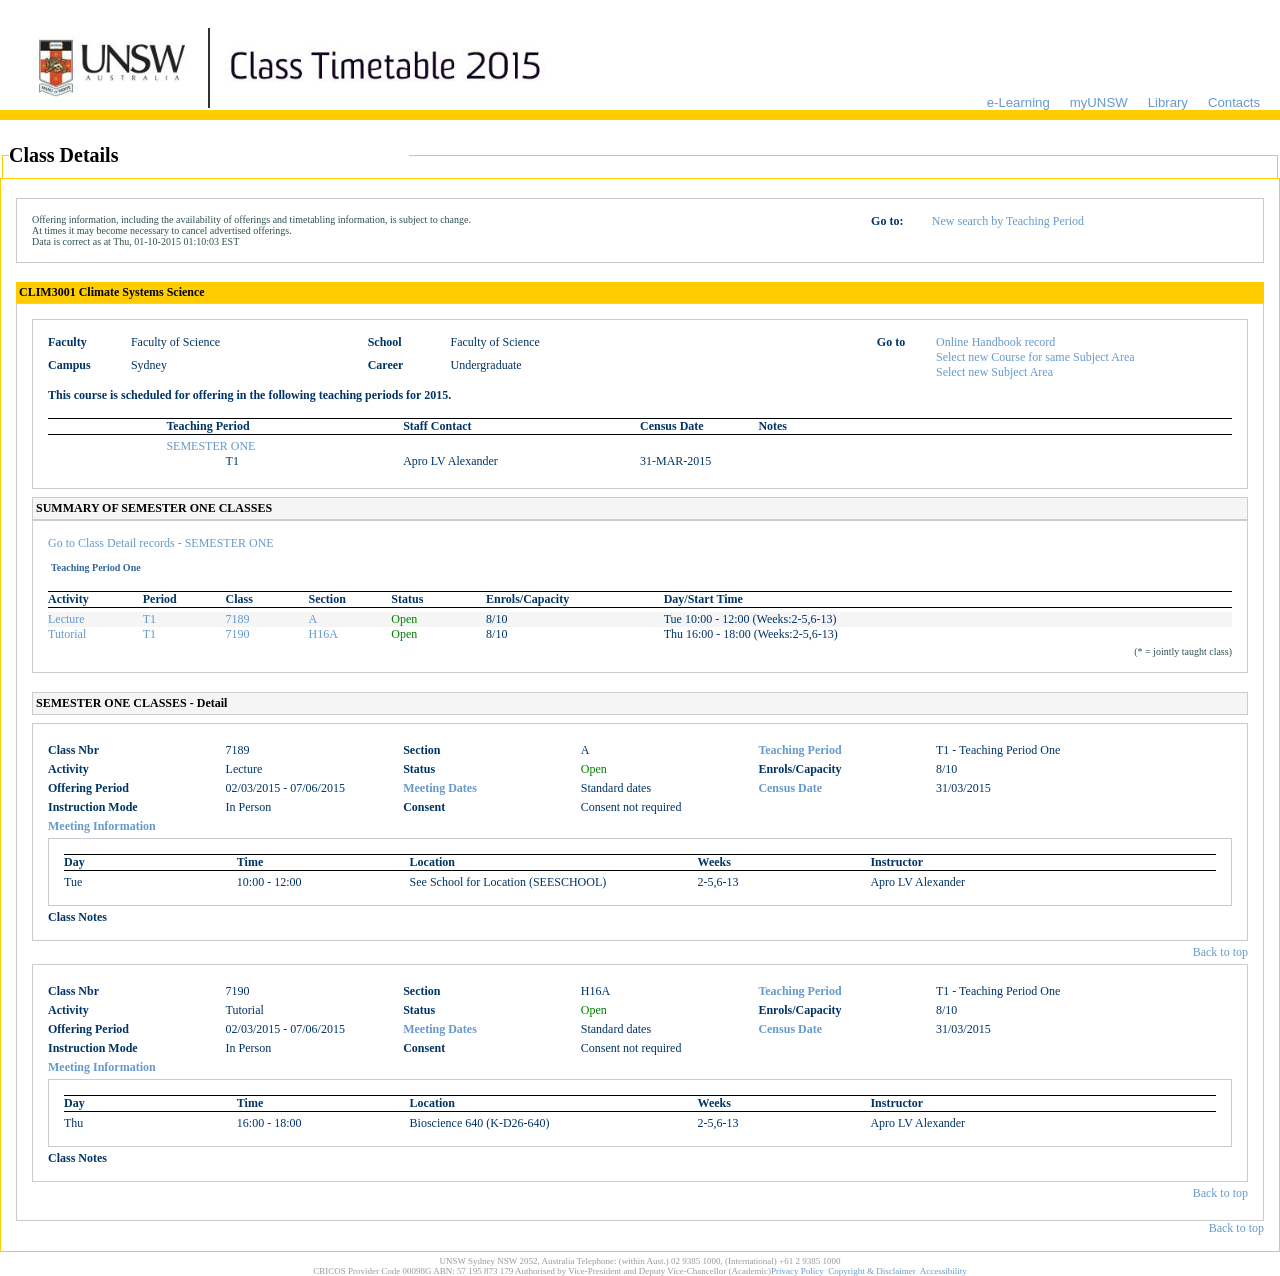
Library (1168, 102)
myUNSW (1099, 102)
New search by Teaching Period (1008, 221)
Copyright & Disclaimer (872, 1271)
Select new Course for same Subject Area (1035, 357)
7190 (238, 634)
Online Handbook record (995, 342)
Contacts (1234, 102)
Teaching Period (799, 750)
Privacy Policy (797, 1271)
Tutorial (67, 634)
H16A (322, 634)
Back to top (1220, 952)
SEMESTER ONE (210, 446)
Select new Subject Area (994, 372)
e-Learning (1018, 102)
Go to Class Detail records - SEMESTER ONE (161, 543)
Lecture (66, 619)
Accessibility (943, 1271)
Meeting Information (102, 826)
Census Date (790, 788)
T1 (149, 619)
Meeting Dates (440, 788)
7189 (238, 619)
